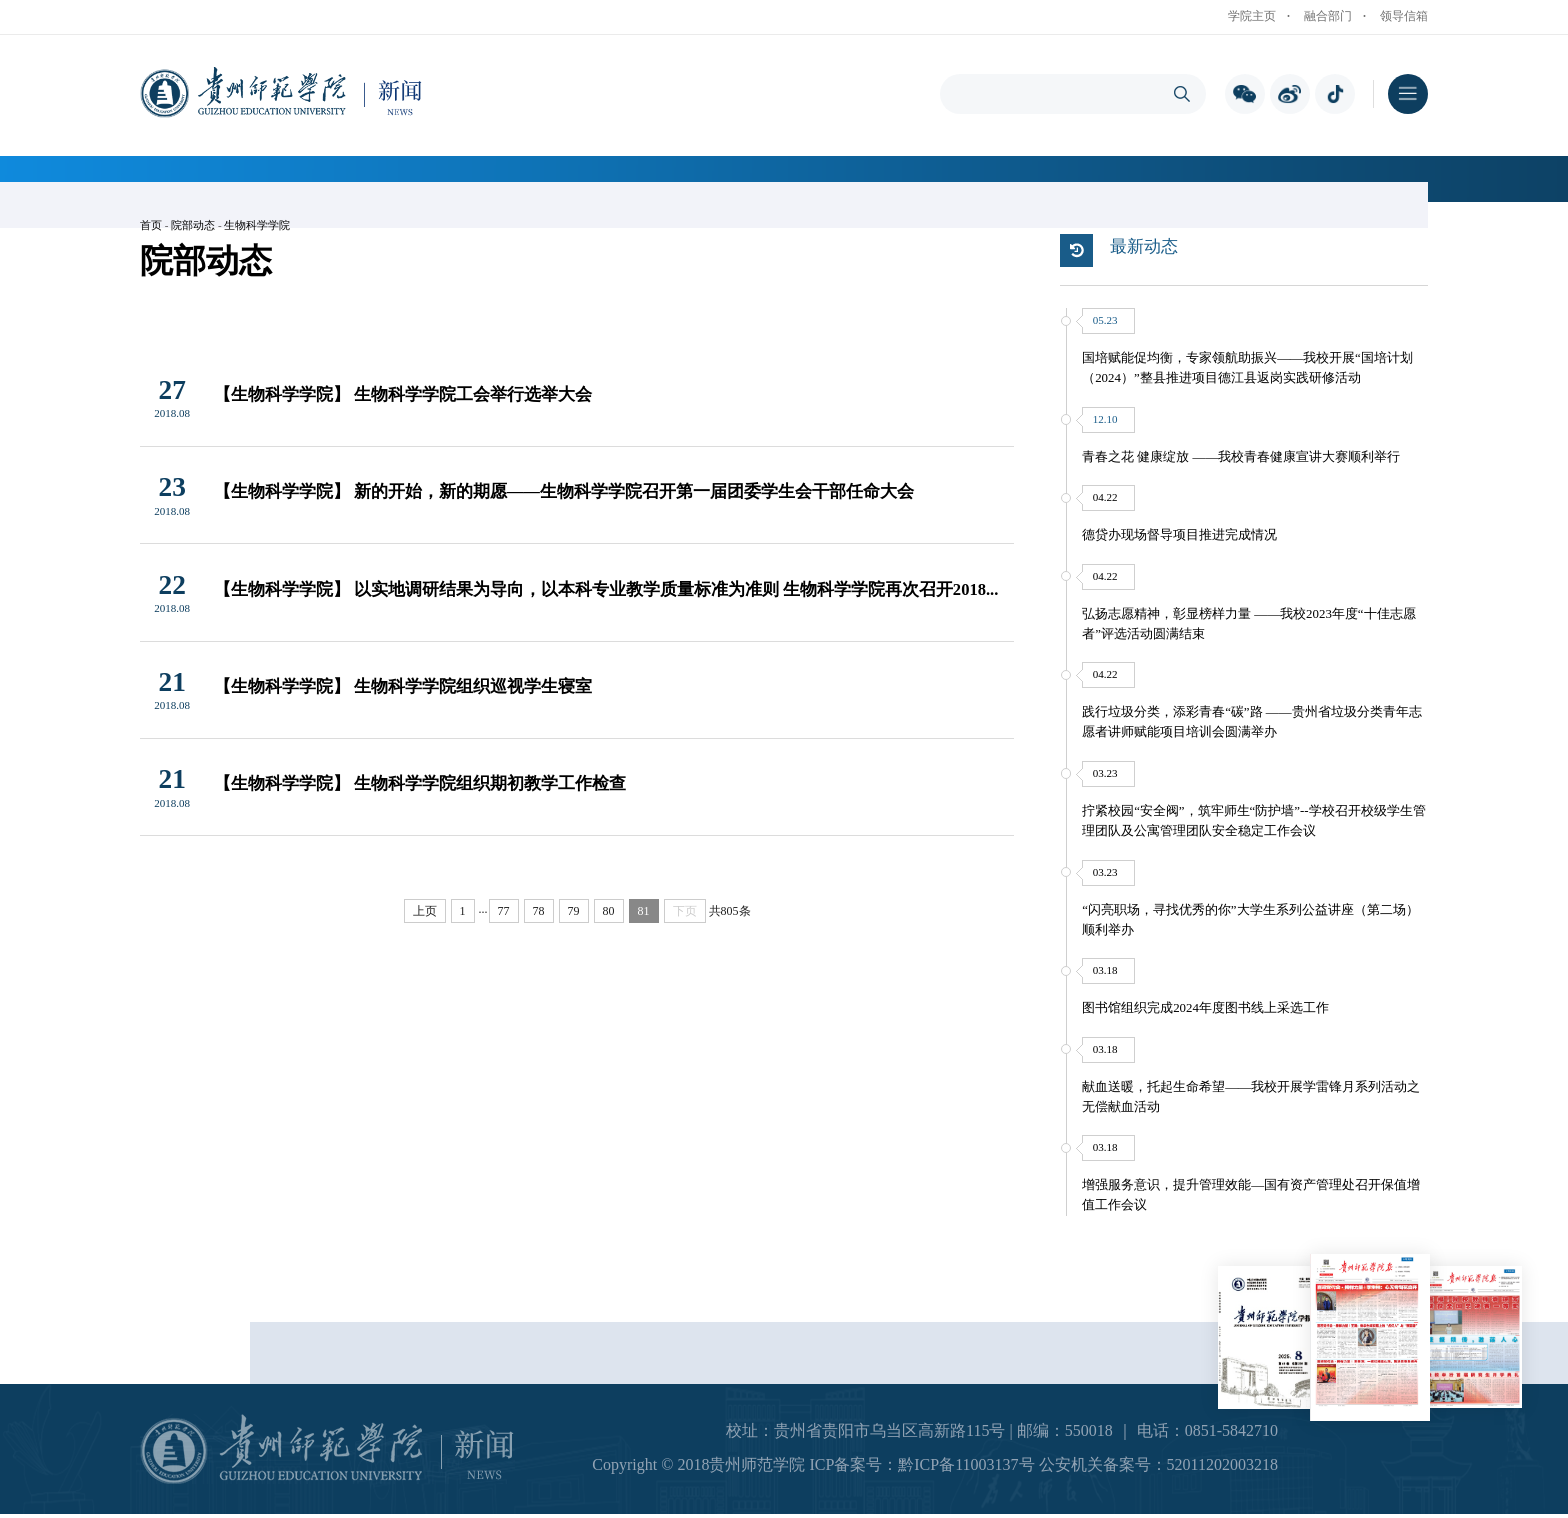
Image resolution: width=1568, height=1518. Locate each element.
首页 (151, 225)
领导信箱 (1404, 16)
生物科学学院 (257, 225)
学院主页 (1252, 16)
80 (609, 911)
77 (504, 911)
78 (539, 911)
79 (574, 911)
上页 (425, 911)
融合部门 (1328, 16)
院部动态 (193, 225)
